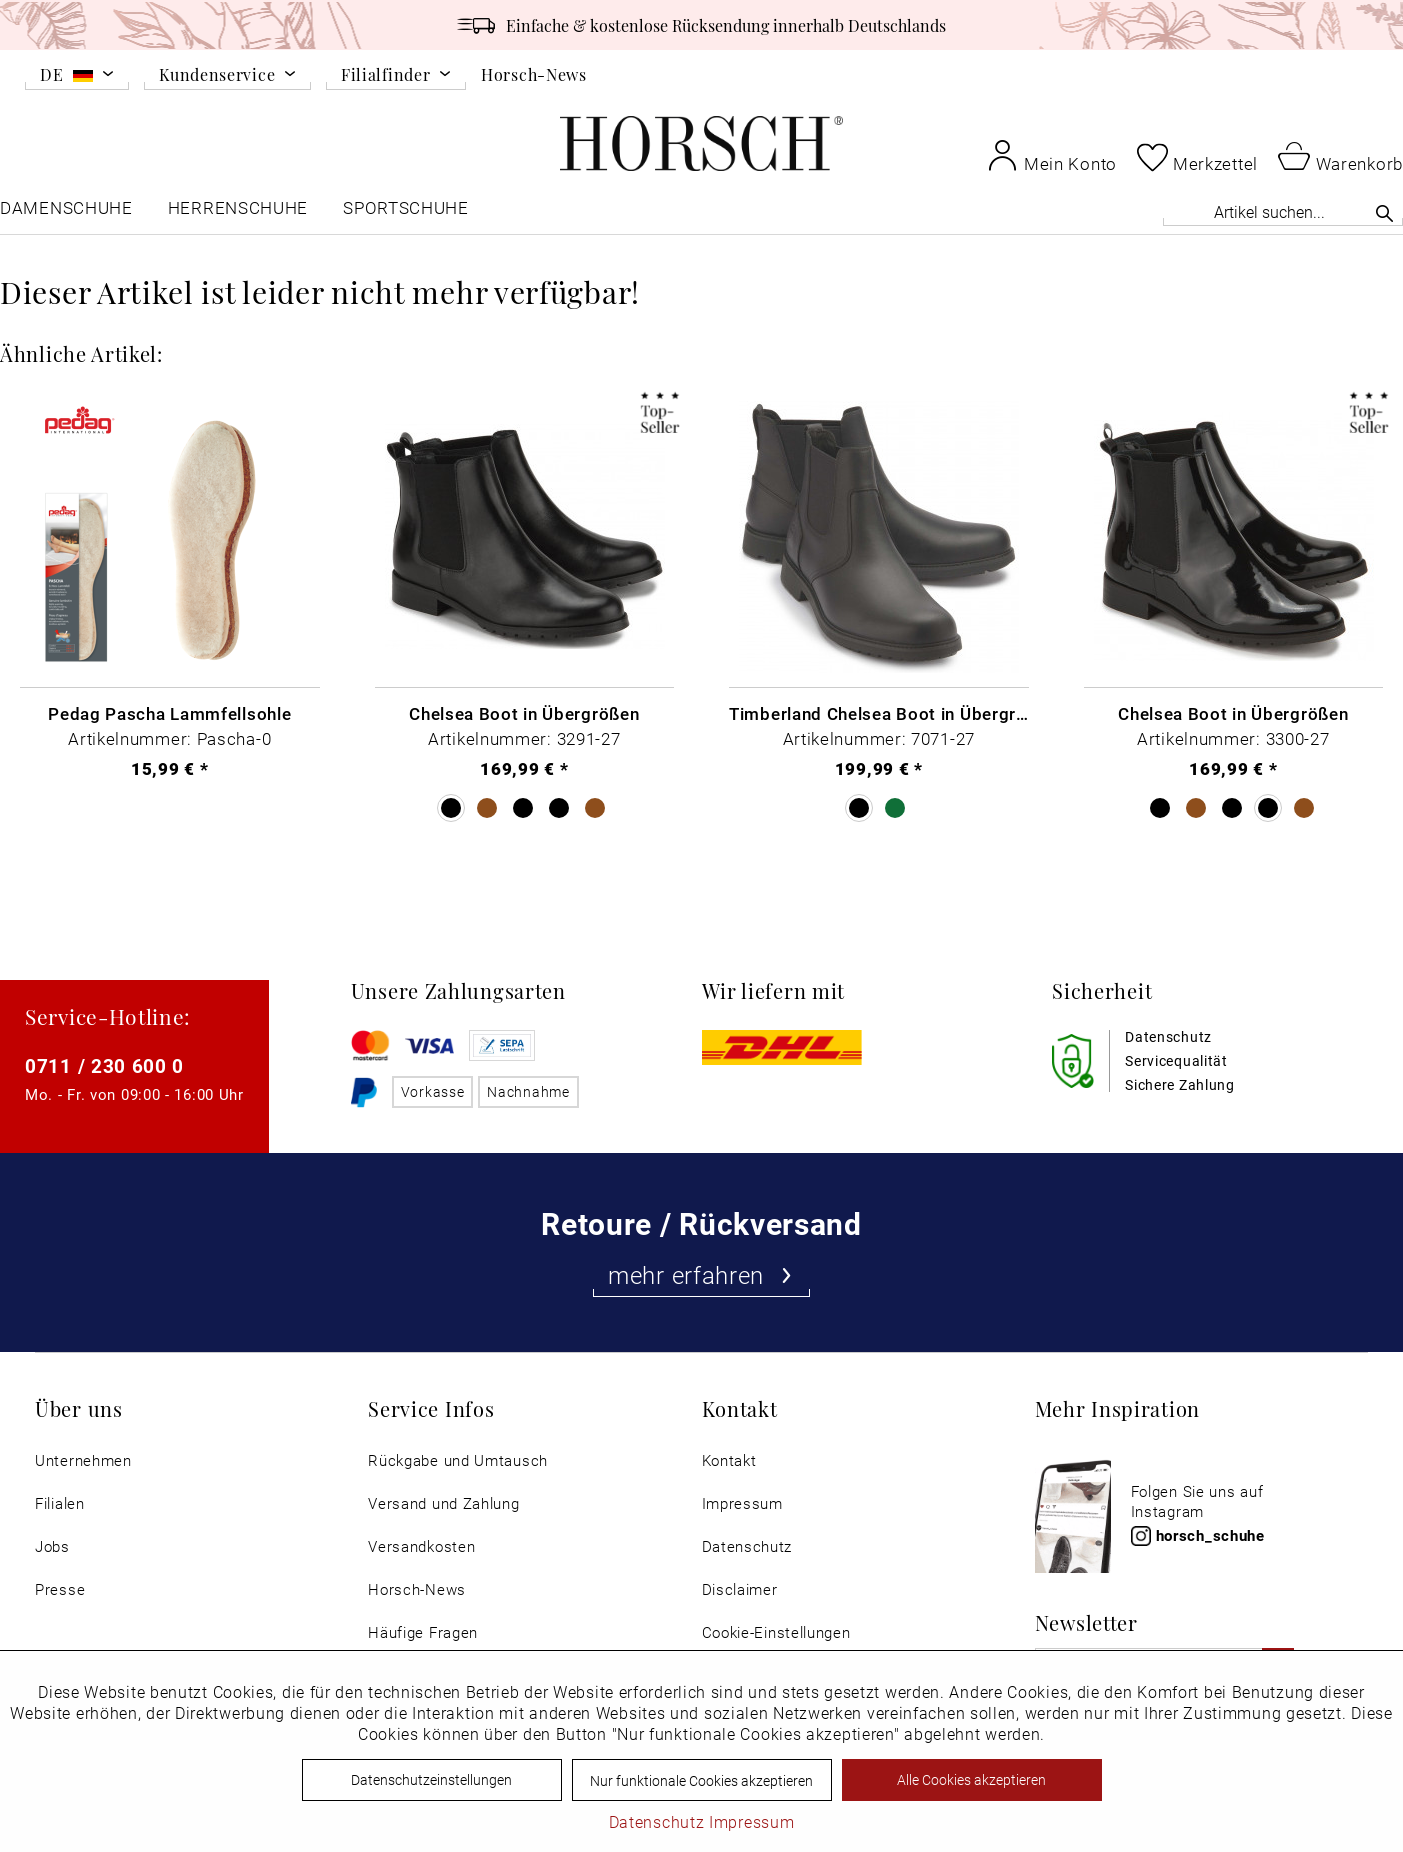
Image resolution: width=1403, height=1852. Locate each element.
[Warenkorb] (1340, 155)
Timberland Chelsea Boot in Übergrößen (879, 713)
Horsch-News (534, 74)
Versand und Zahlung (443, 1503)
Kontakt (729, 1460)
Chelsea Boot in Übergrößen (524, 713)
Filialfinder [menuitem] (385, 75)
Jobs (52, 1546)
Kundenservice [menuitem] (217, 75)
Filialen (60, 1503)
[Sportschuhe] (407, 212)
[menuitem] (77, 78)
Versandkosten (421, 1546)
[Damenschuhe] (66, 212)
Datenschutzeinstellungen (431, 1779)
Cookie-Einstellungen (776, 1632)
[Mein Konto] (1052, 155)
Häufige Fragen (423, 1632)
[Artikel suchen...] (1283, 211)
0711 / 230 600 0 (104, 1065)
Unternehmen (83, 1460)
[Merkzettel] (1197, 157)
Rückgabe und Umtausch (458, 1460)
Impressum (742, 1503)
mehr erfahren (701, 1275)
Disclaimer (740, 1589)
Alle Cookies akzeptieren (971, 1779)
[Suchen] (1384, 213)
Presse (60, 1589)
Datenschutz (747, 1546)
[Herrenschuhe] (238, 212)
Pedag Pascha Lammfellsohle (169, 713)
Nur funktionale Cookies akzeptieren (701, 1780)
